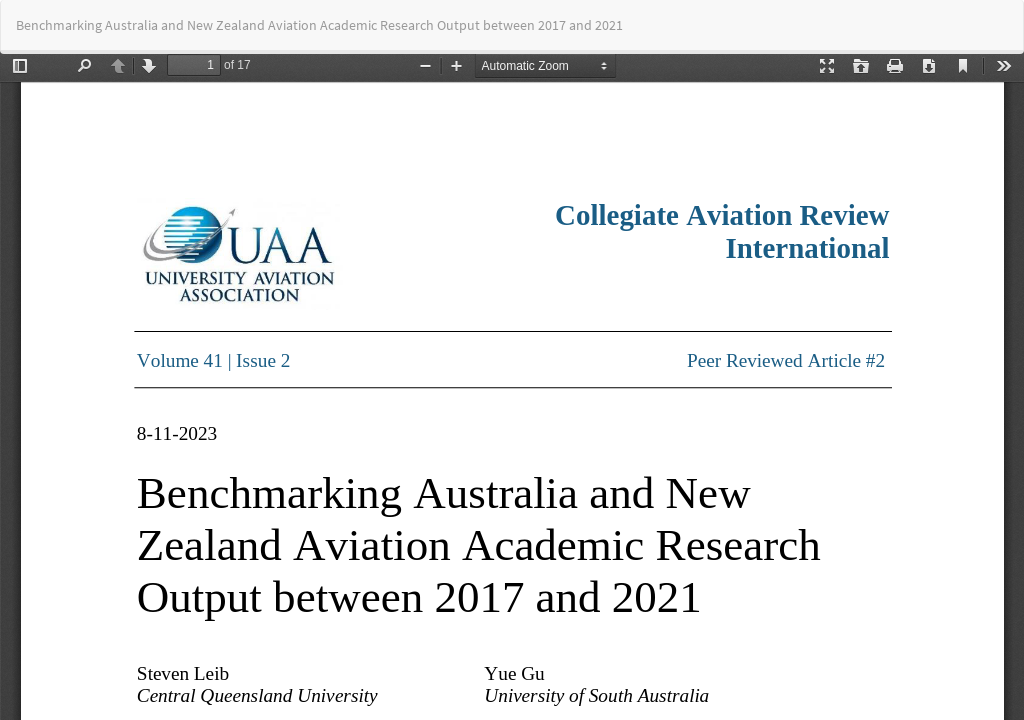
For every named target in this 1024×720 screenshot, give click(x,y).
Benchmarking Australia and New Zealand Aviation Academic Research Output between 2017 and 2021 (319, 25)
